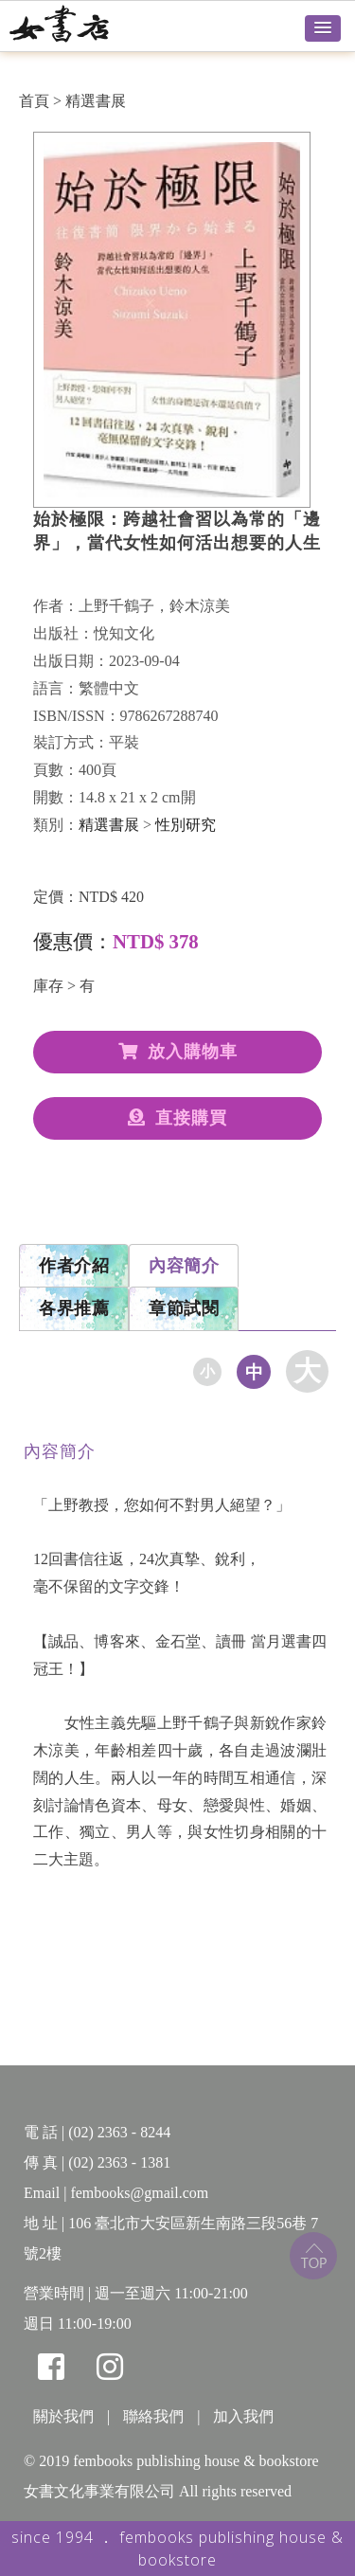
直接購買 (177, 1117)
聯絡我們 (153, 2416)
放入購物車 (178, 1051)
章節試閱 (184, 1308)
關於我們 (63, 2416)
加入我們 (243, 2416)
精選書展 (95, 101)
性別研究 (185, 825)
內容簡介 (184, 1265)
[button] (323, 28)
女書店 (80, 24)
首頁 (34, 101)
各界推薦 (74, 1308)
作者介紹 (74, 1265)
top (313, 2255)
